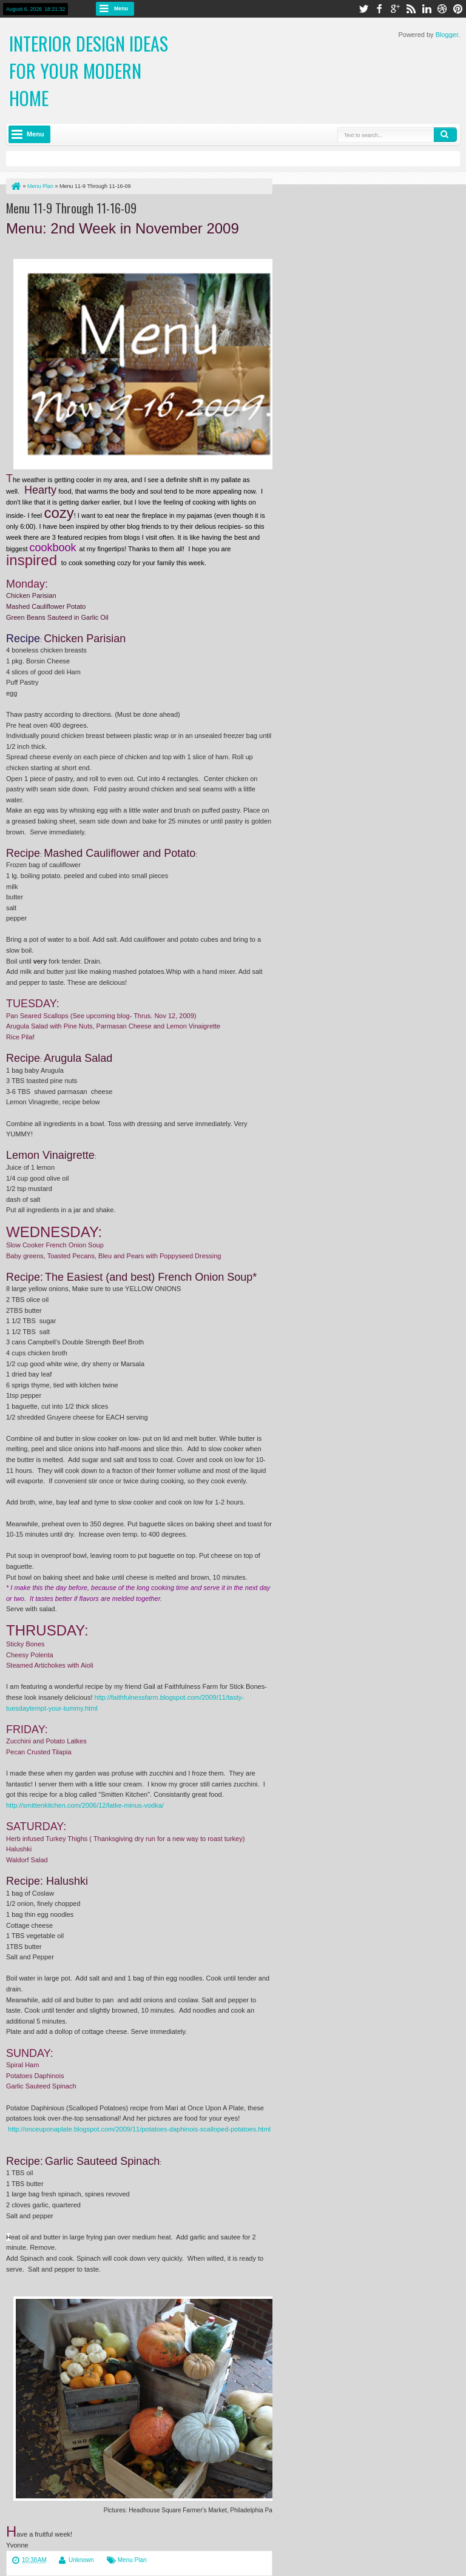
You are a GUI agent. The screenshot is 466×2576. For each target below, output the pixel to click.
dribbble (442, 9)
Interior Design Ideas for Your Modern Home (88, 71)
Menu (121, 8)
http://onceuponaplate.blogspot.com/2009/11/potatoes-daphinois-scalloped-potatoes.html (139, 2129)
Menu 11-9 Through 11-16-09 (71, 208)
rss (411, 9)
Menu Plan (132, 2560)
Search (445, 134)
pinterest (458, 9)
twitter (363, 9)
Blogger (447, 34)
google (395, 9)
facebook (379, 9)
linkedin (426, 9)
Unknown (81, 2560)
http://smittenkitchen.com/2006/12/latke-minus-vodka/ (85, 1805)
